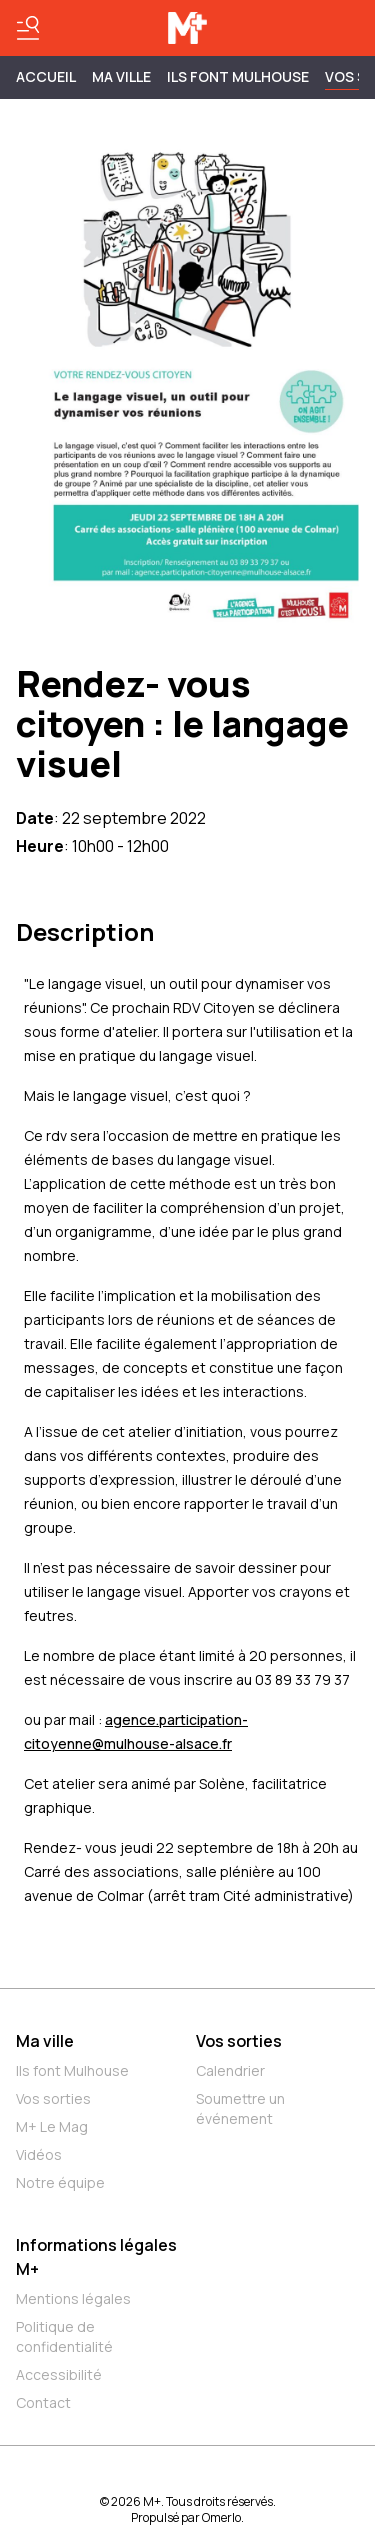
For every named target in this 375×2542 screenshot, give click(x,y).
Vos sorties (53, 2098)
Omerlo (221, 2517)
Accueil (46, 76)
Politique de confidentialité (64, 2336)
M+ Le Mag (52, 2126)
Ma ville (45, 2041)
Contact (43, 2402)
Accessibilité (59, 2374)
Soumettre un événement (240, 2108)
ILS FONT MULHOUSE (238, 76)
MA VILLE (121, 76)
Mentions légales (73, 2298)
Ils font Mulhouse (72, 2070)
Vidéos (39, 2154)
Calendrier (230, 2070)
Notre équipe (60, 2182)
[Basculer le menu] (28, 28)
